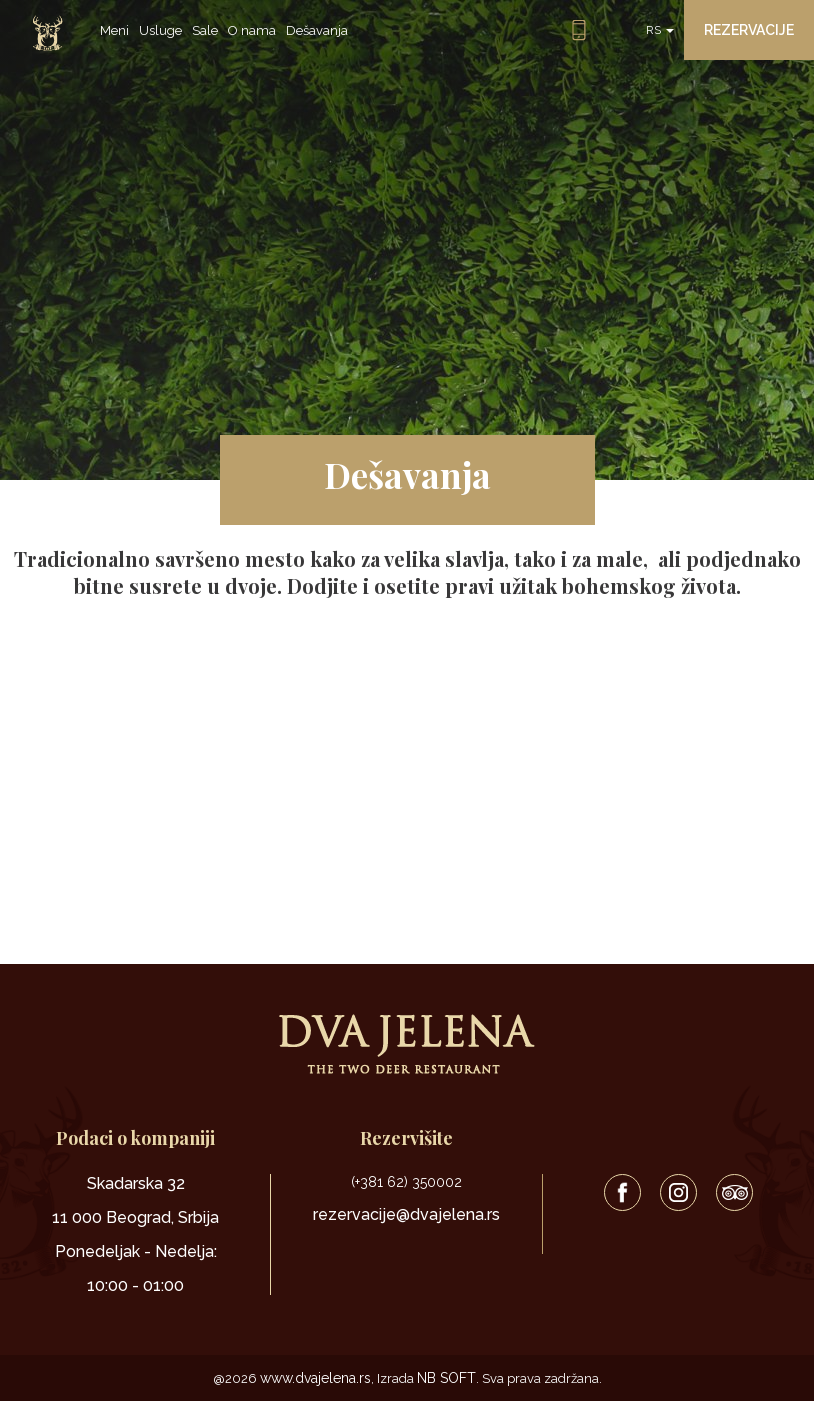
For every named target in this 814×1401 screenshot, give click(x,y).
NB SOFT (446, 1378)
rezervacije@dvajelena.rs (406, 1214)
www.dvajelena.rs (315, 1378)
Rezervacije (749, 30)
